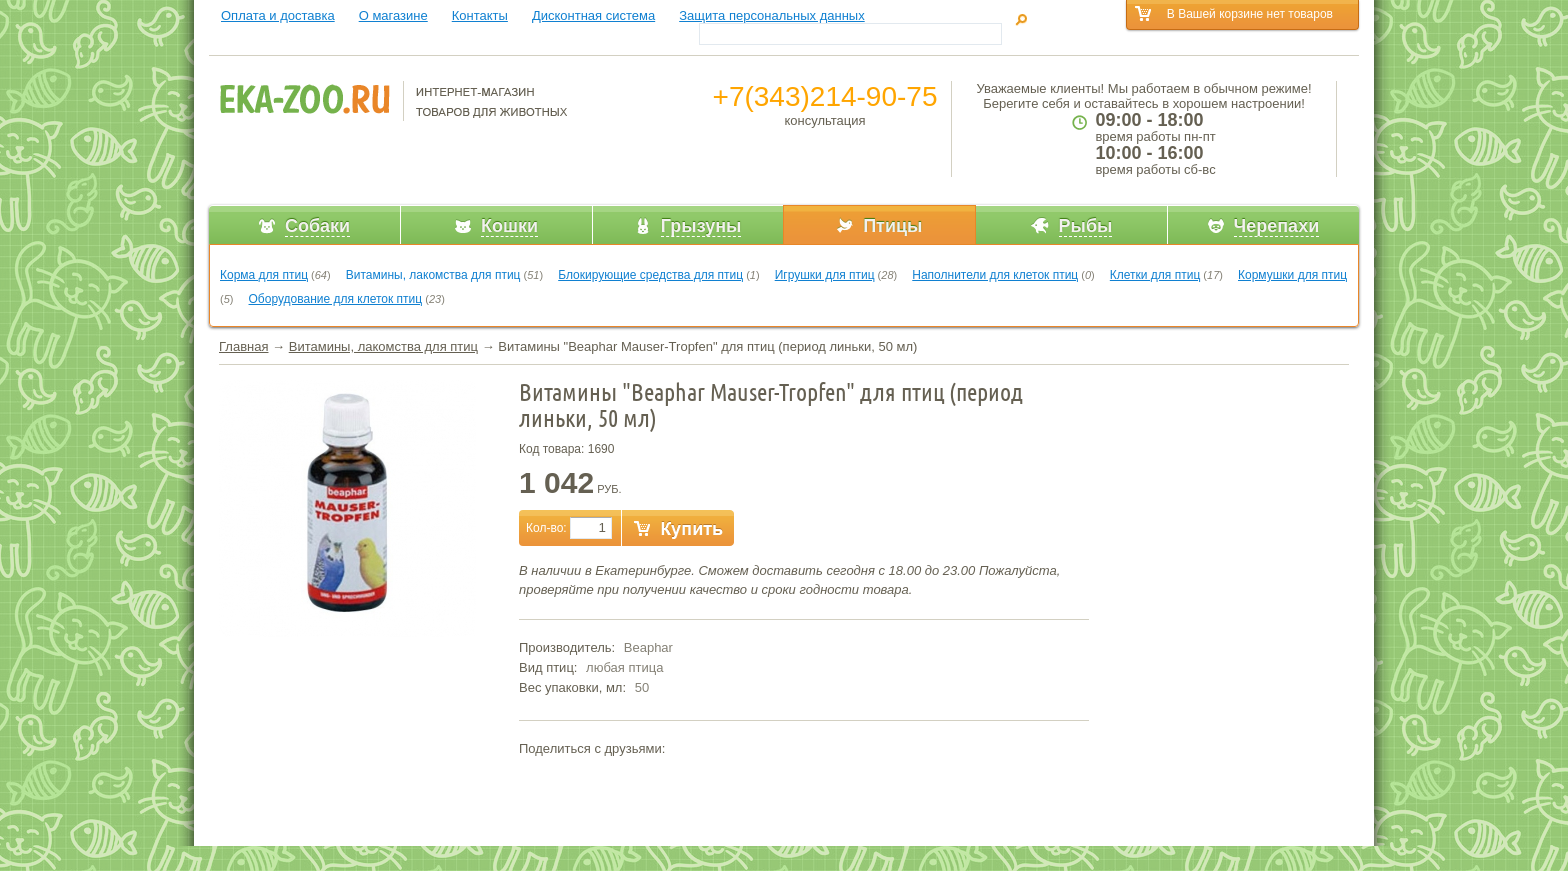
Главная (243, 346)
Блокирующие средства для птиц (650, 275)
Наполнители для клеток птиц (995, 275)
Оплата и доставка (278, 15)
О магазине (393, 15)
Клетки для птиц (1155, 275)
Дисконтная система (593, 15)
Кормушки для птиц (1292, 275)
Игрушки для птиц (825, 275)
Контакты (480, 15)
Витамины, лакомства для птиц (433, 275)
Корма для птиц (264, 275)
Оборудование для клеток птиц (336, 299)
